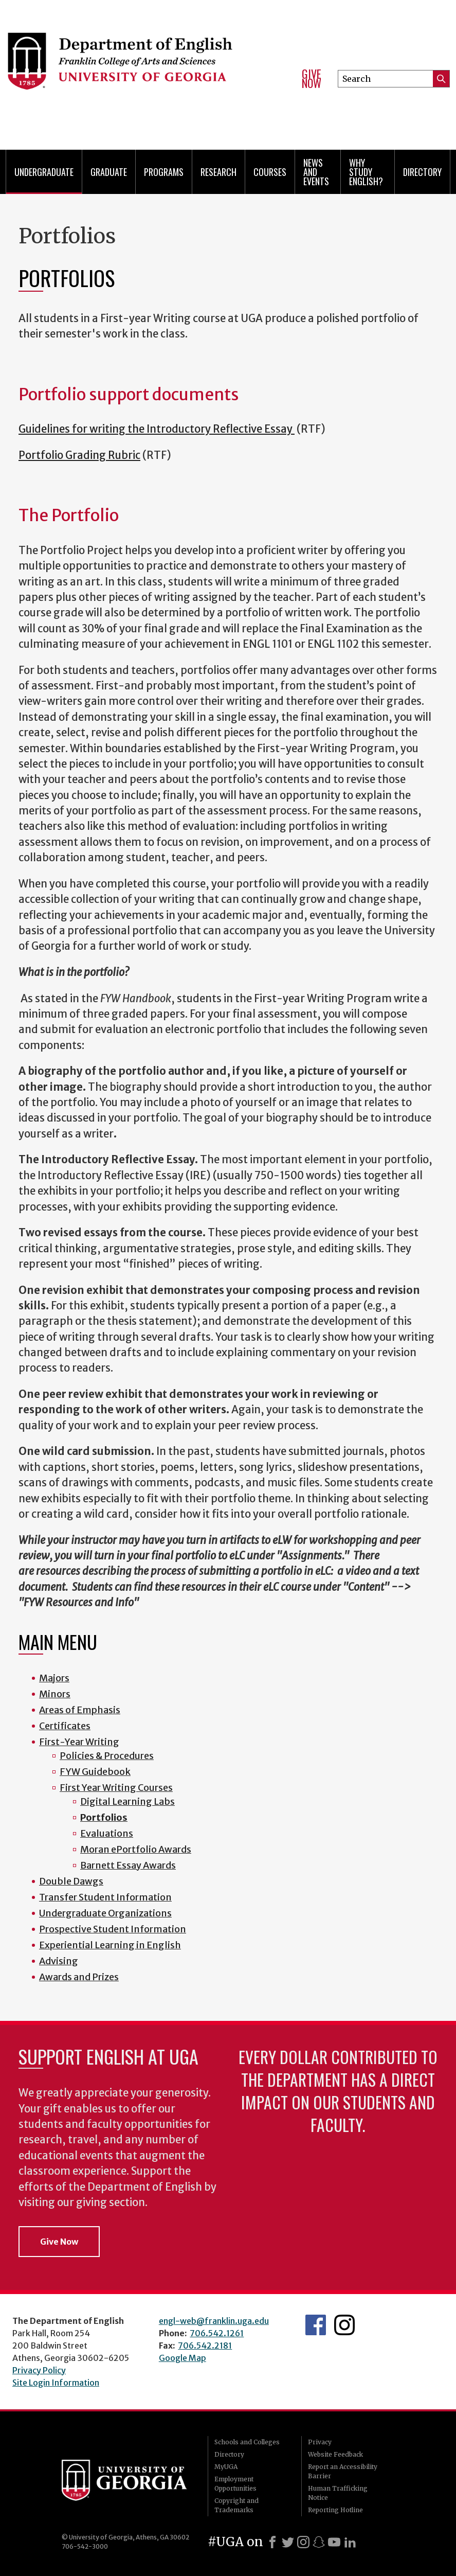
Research (218, 172)
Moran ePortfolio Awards (135, 1849)
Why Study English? (366, 172)
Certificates (64, 1726)
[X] (288, 2542)
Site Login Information (55, 2382)
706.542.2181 (205, 2345)
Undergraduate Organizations (105, 1913)
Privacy (320, 2442)
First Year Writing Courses (116, 1787)
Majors (54, 1678)
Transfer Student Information (105, 1897)
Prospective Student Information (112, 1929)
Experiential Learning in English (110, 1945)
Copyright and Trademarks (236, 2505)
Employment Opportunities (235, 2483)
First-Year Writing (79, 1742)
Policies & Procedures (107, 1756)
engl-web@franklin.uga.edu (214, 2321)
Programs (164, 172)
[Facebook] (272, 2542)
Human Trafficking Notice (338, 2492)
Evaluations (106, 1833)
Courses (269, 172)
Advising (58, 1961)
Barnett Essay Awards (128, 1865)
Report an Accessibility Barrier (342, 2471)
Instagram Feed (344, 2325)
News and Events (316, 172)
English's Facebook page (315, 2325)
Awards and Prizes (79, 1977)
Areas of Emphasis (79, 1710)
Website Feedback (335, 2454)
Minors (54, 1694)
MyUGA (226, 2467)
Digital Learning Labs (127, 1801)
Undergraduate (44, 172)
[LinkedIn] (350, 2542)
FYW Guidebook (95, 1772)
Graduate (108, 172)
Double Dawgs (71, 1881)
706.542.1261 (217, 2333)
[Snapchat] (319, 2542)
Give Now (311, 78)
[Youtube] (334, 2542)
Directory (422, 172)
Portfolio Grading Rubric (79, 455)
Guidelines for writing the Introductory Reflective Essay (157, 429)
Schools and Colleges (247, 2442)
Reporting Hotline (335, 2510)
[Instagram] (303, 2542)
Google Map (182, 2358)
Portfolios (103, 1817)
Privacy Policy (39, 2370)
